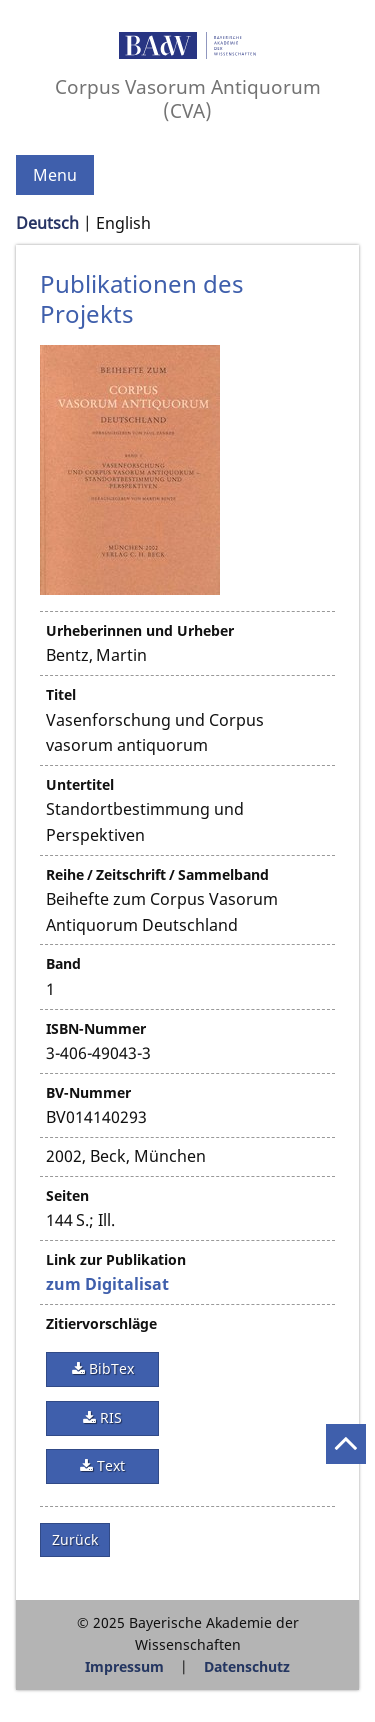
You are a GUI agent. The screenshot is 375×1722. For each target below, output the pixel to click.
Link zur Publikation (116, 1259)
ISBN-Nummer (96, 1028)
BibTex (109, 1368)
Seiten (67, 1195)
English (123, 223)
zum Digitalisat (107, 1284)
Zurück (75, 1539)
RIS (109, 1417)
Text (109, 1465)
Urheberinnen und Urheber (140, 630)
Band (63, 963)
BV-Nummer (88, 1092)
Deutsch (47, 223)
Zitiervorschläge (101, 1323)
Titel (61, 694)
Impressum (124, 1666)
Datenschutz (247, 1666)
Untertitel (80, 784)
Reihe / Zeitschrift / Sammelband (157, 874)
